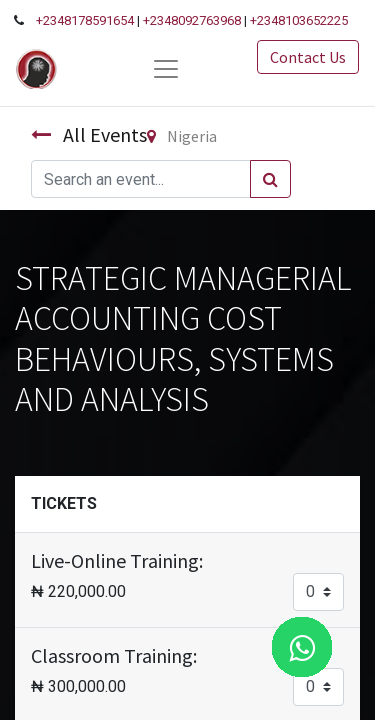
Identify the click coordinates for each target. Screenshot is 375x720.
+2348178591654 (85, 20)
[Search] (270, 179)
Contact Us (308, 57)
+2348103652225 (299, 20)
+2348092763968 (192, 20)
